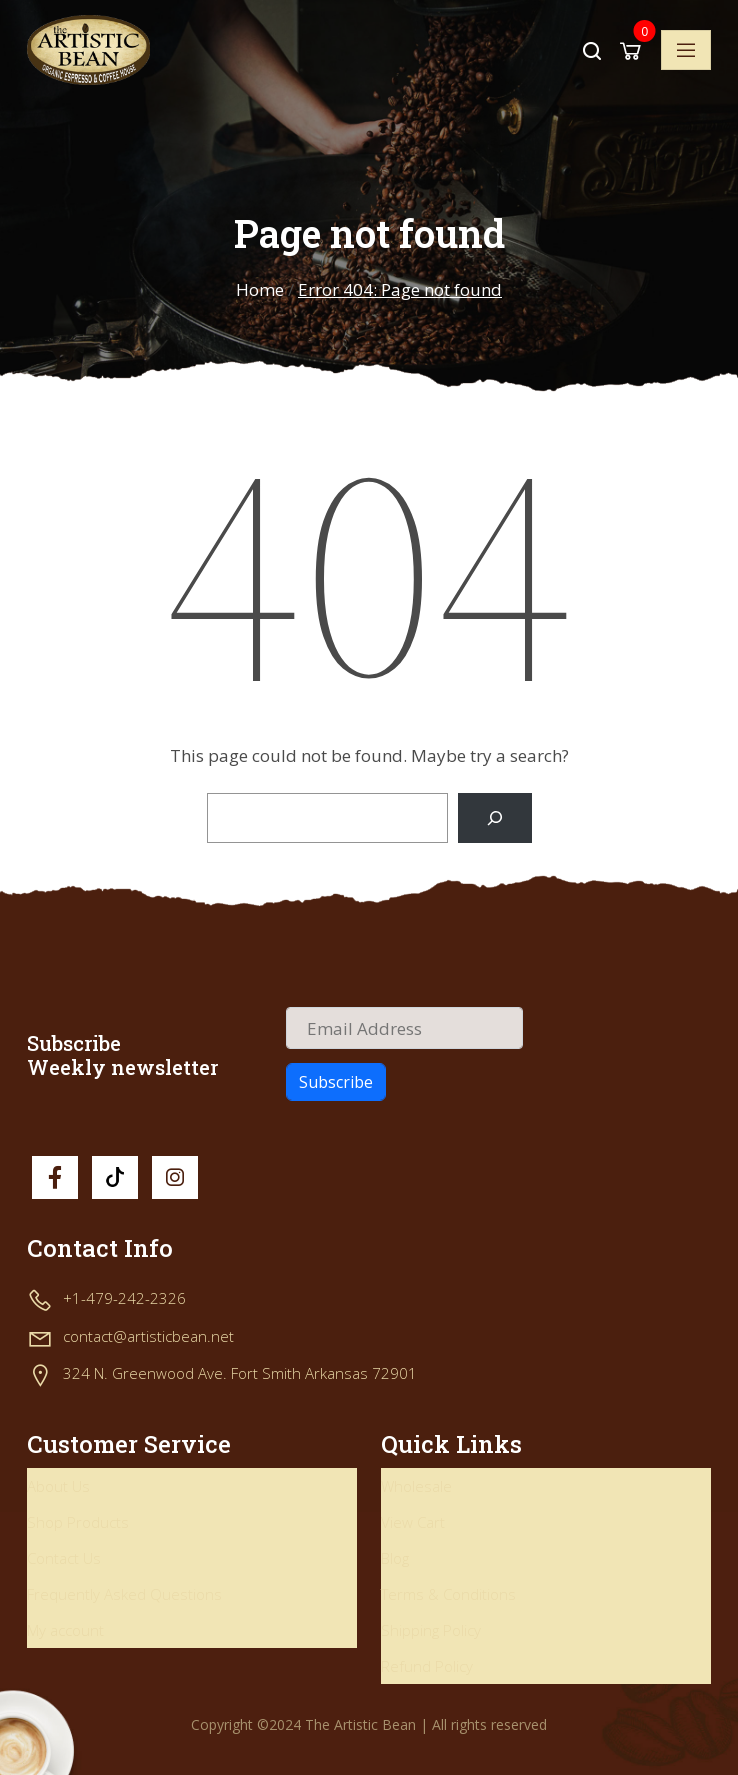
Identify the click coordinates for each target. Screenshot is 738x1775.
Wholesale (416, 1486)
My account (65, 1630)
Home (260, 289)
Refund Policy (427, 1666)
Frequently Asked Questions (124, 1594)
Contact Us (64, 1558)
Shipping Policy (431, 1630)
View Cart (413, 1522)
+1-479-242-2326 (124, 1298)
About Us (58, 1486)
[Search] (494, 818)
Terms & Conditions (448, 1594)
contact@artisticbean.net (148, 1336)
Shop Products (78, 1522)
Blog (395, 1558)
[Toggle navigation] (686, 50)
